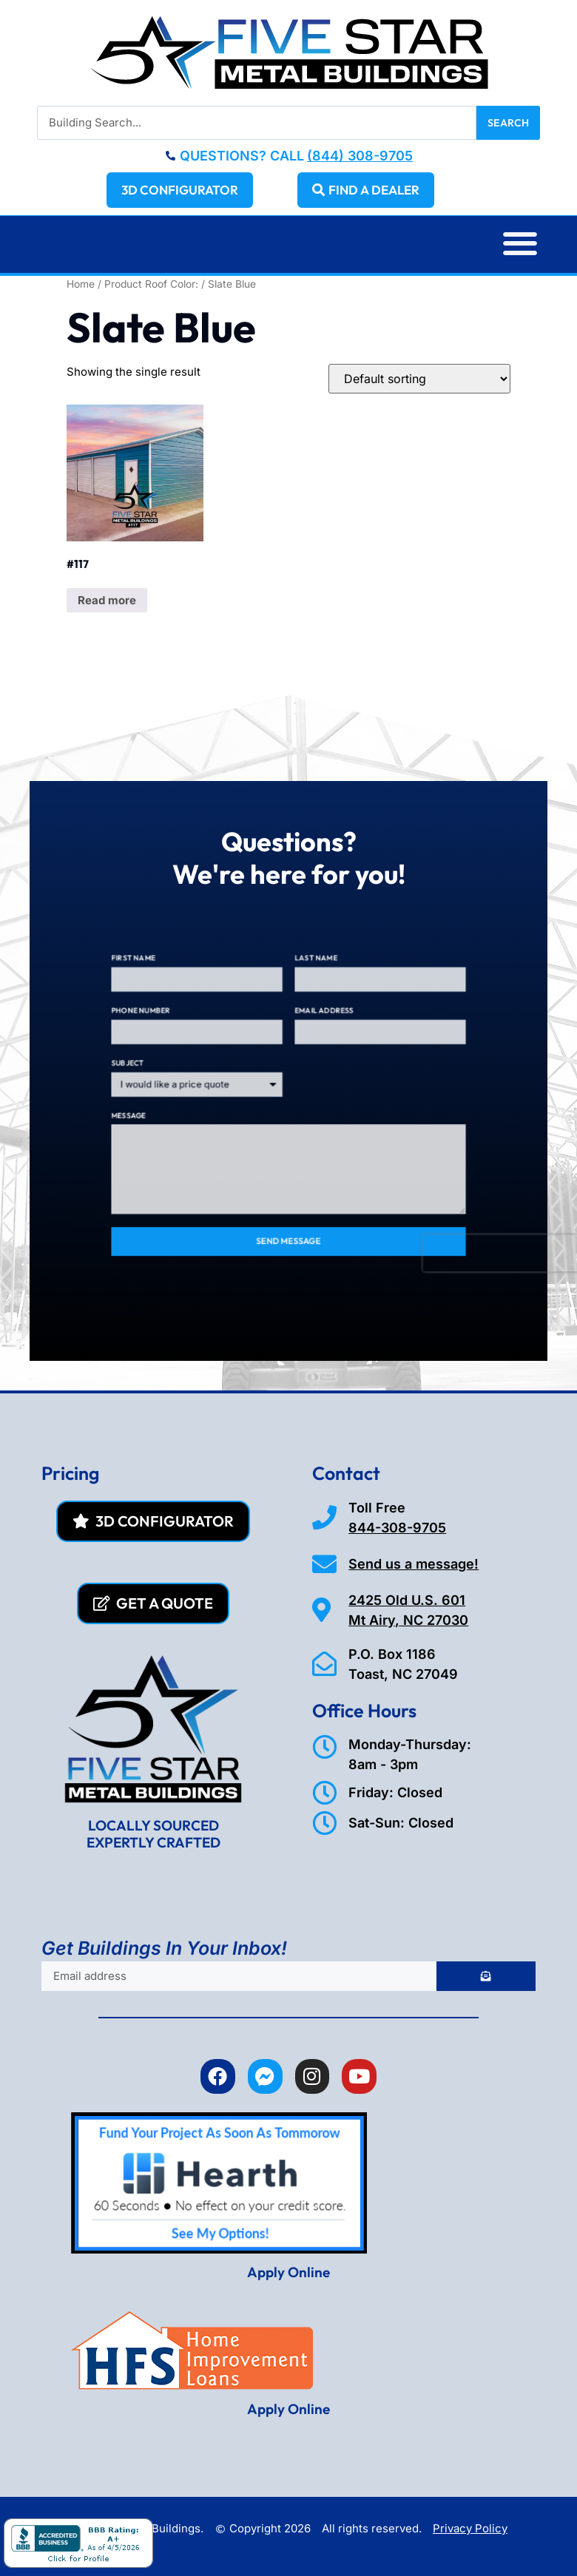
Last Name (306, 1010)
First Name (189, 1010)
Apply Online (288, 2272)
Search (508, 122)
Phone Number (194, 1044)
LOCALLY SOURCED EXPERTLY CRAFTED (153, 1833)
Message (186, 1111)
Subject (185, 1078)
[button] (519, 243)
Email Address (311, 1044)
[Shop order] (419, 378)
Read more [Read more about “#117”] (107, 600)
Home (81, 284)
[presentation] (424, 1199)
